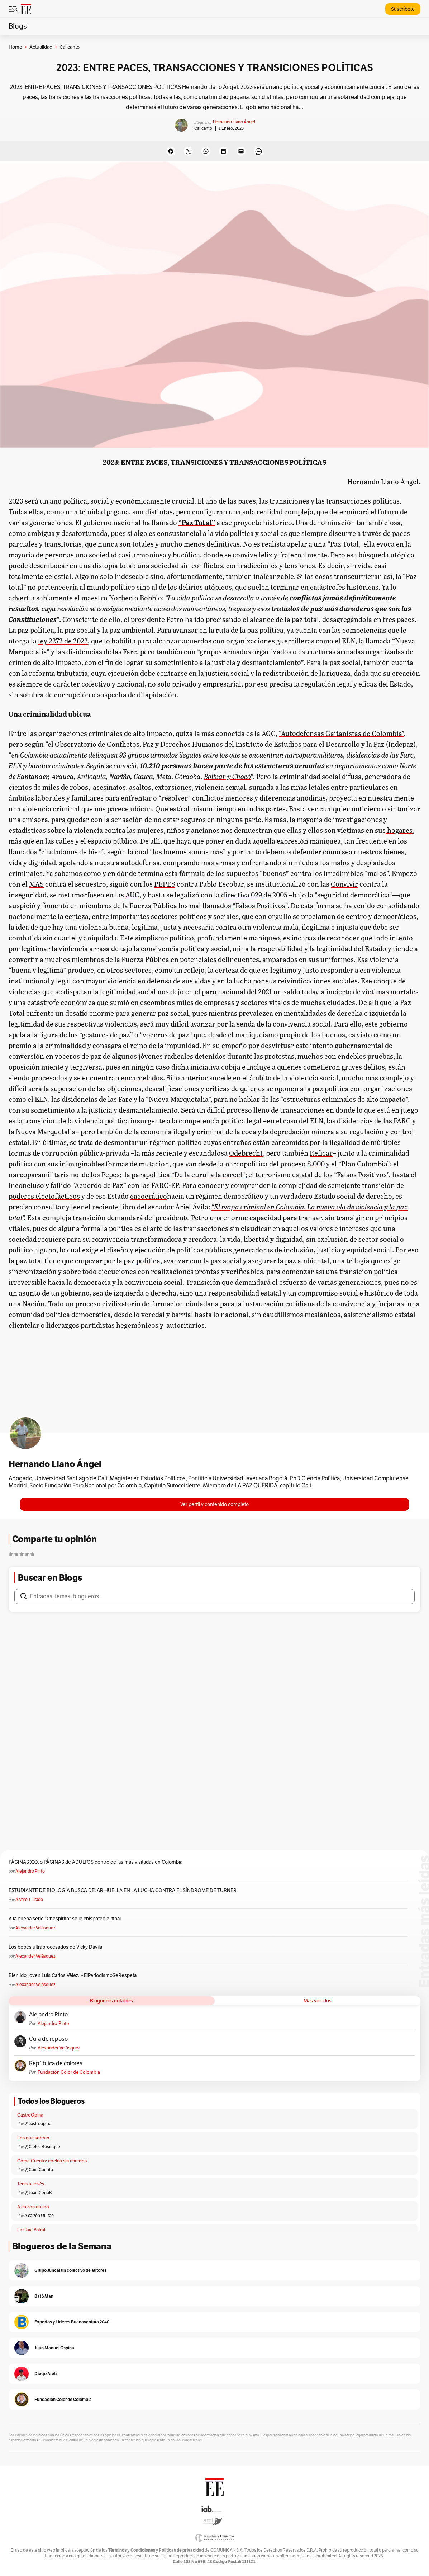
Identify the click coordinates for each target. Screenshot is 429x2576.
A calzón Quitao (39, 2215)
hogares (399, 830)
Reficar (321, 1153)
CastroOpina (30, 2115)
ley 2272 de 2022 (63, 641)
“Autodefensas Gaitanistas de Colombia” (341, 733)
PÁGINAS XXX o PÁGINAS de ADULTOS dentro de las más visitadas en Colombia (95, 1862)
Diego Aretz (46, 2373)
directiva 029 (241, 895)
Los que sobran (33, 2138)
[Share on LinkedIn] (223, 151)
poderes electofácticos (44, 1196)
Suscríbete (403, 9)
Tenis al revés (30, 2184)
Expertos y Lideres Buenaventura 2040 (71, 2322)
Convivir (344, 884)
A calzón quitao (33, 2207)
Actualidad (40, 47)
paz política (142, 1260)
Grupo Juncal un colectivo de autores (70, 2270)
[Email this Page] (241, 151)
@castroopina (37, 2123)
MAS (36, 884)
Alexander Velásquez (35, 1927)
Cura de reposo (48, 2039)
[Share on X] (188, 151)
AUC (132, 895)
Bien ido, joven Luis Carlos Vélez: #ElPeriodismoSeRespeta (73, 1975)
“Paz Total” (196, 522)
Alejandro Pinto (30, 1871)
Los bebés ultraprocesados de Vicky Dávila (56, 1947)
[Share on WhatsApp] (205, 151)
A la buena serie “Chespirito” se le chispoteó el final (65, 1918)
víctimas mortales (390, 991)
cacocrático (148, 1196)
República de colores (55, 2063)
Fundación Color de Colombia (69, 2072)
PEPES (164, 884)
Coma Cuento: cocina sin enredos (52, 2161)
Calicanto (203, 128)
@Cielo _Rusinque (42, 2146)
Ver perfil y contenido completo (214, 1504)
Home (15, 47)
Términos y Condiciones (131, 2550)
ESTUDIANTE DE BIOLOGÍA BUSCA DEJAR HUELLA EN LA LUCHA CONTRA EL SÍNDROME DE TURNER (123, 1890)
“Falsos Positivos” (260, 905)
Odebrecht (246, 1153)
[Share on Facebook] (170, 151)
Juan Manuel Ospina (54, 2347)
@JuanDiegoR (38, 2192)
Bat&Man (43, 2296)
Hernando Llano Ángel (234, 121)
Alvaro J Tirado (29, 1899)
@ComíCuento (38, 2169)
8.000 (316, 1164)
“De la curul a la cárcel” (208, 1174)
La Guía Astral (31, 2230)
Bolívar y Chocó (227, 776)
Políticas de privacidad (181, 2550)
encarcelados (142, 1077)
